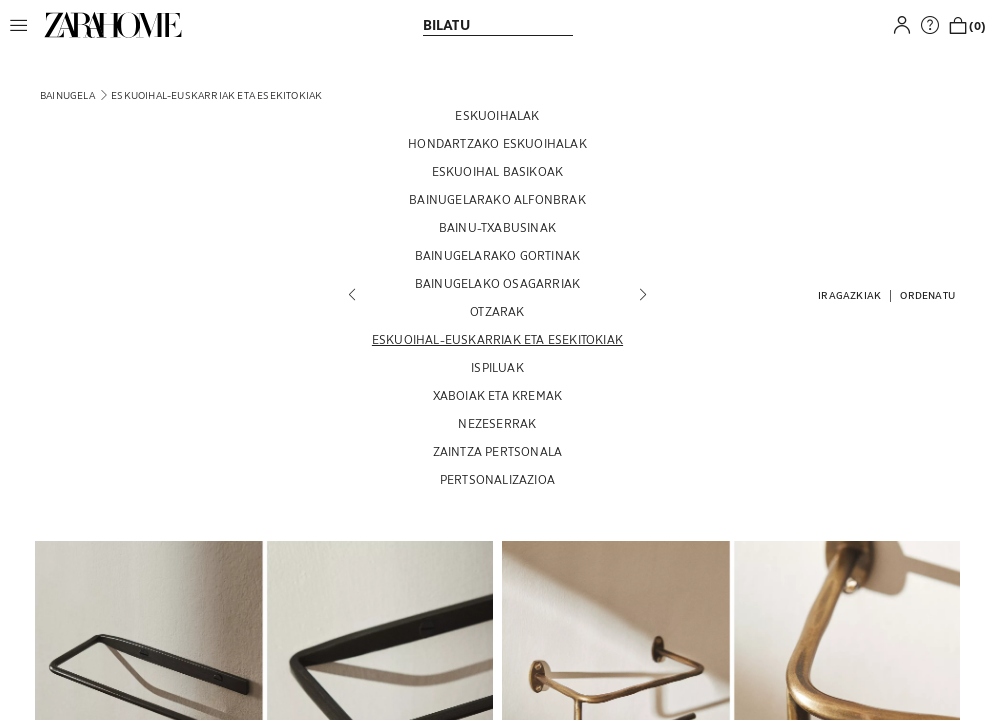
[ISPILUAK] (497, 367)
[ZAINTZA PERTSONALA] (497, 451)
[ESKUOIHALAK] (497, 115)
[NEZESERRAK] (497, 423)
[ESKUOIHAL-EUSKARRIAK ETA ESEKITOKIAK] (497, 339)
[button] (24, 25)
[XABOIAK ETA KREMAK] (497, 395)
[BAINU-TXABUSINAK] (497, 227)
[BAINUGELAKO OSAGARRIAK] (497, 283)
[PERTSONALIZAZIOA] (497, 479)
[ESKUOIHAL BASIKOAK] (497, 171)
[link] (113, 25)
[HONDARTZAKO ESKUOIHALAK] (497, 143)
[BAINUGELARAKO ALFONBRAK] (497, 199)
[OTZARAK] (497, 311)
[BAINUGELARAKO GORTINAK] (497, 255)
